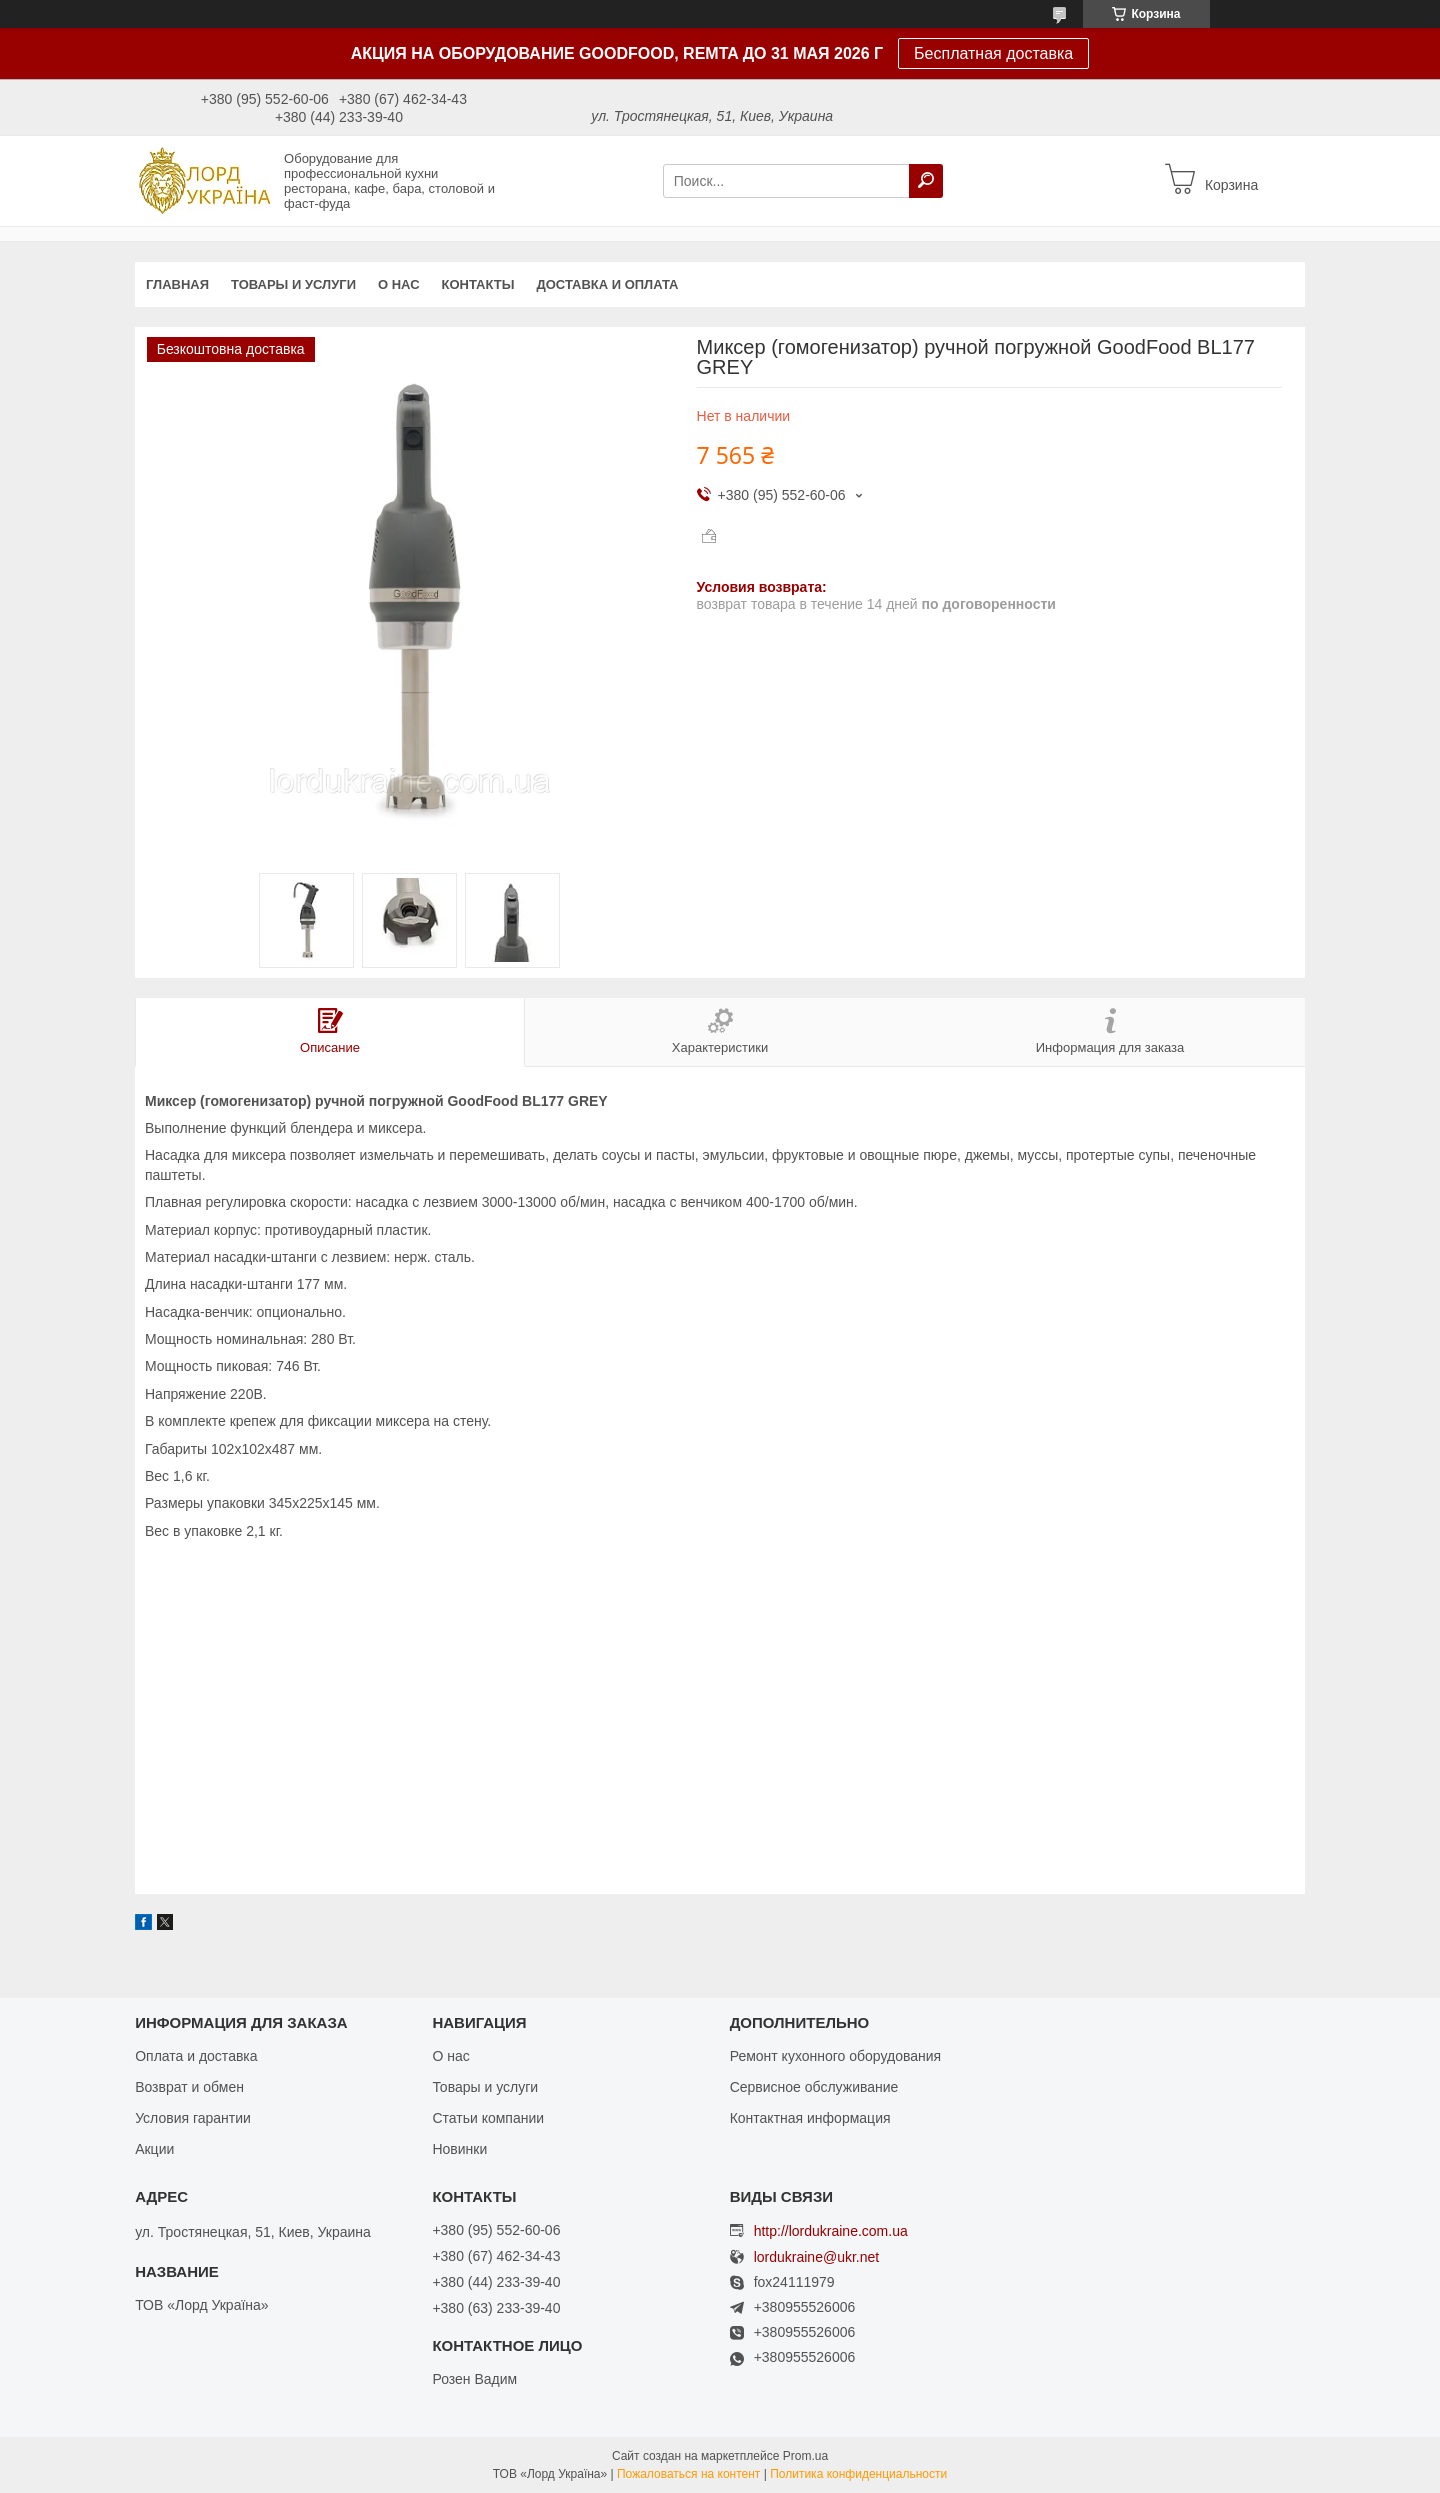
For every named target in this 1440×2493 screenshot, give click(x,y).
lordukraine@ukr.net (817, 2257)
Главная (177, 284)
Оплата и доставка (196, 2056)
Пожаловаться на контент (688, 2474)
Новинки (459, 2149)
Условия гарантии (193, 2118)
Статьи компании (488, 2118)
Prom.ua (805, 2456)
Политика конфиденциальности (858, 2474)
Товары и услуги (293, 284)
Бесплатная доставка (993, 53)
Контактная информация (810, 2118)
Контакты (478, 284)
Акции (154, 2149)
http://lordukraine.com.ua (831, 2231)
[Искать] (926, 181)
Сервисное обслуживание (814, 2087)
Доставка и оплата (607, 284)
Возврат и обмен (189, 2087)
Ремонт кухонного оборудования (836, 2056)
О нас (399, 284)
